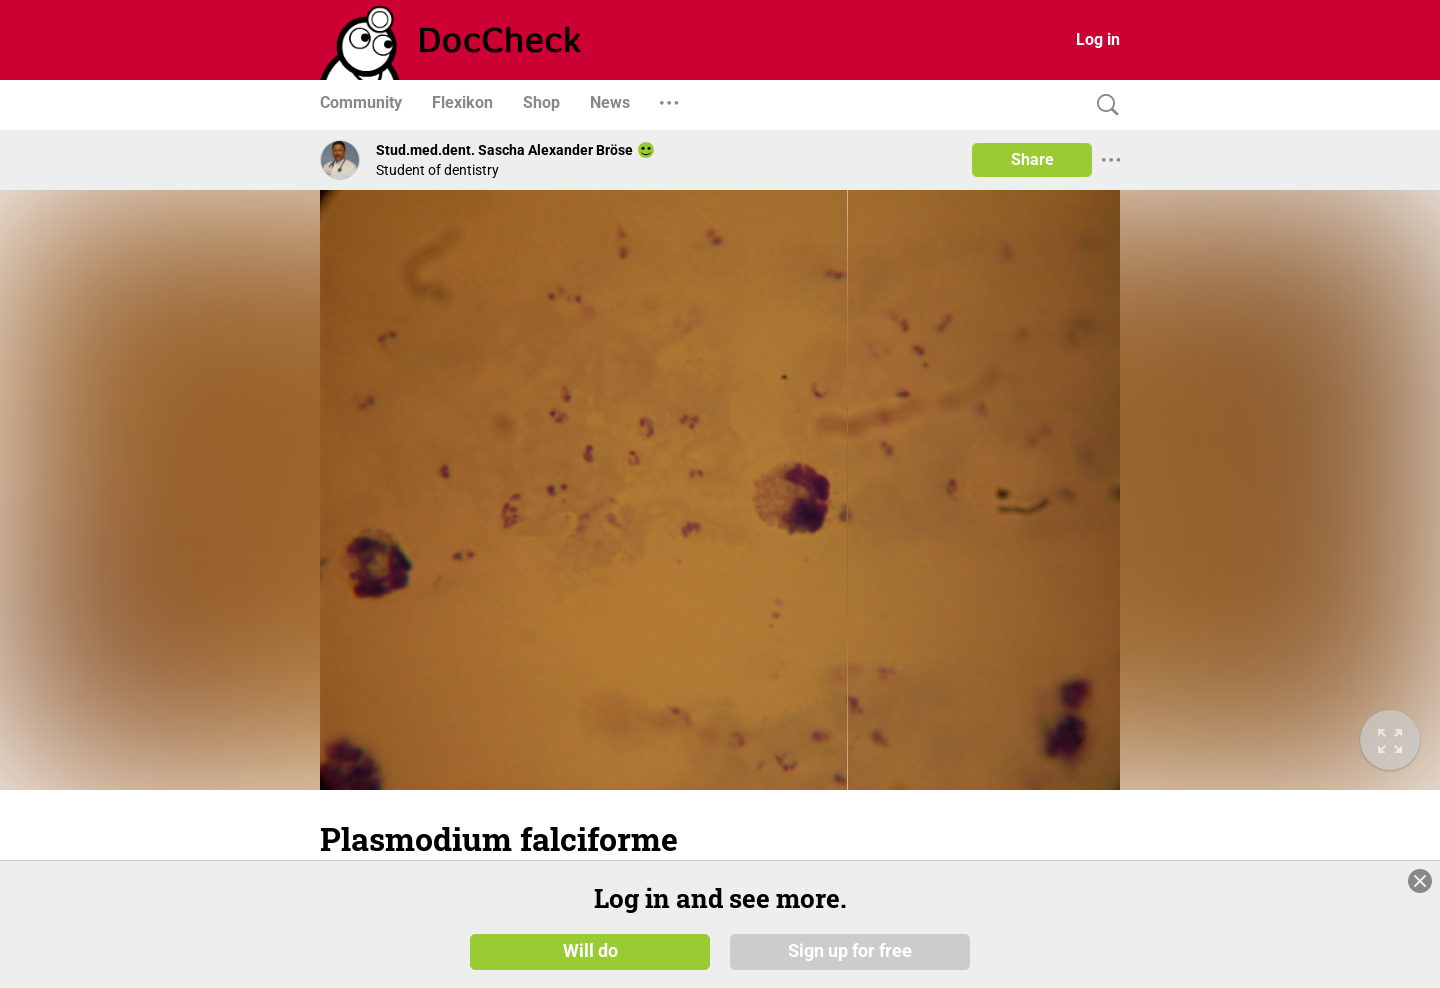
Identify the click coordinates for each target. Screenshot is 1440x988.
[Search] (1103, 105)
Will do (590, 950)
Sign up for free (850, 950)
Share (1032, 159)
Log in (1098, 39)
